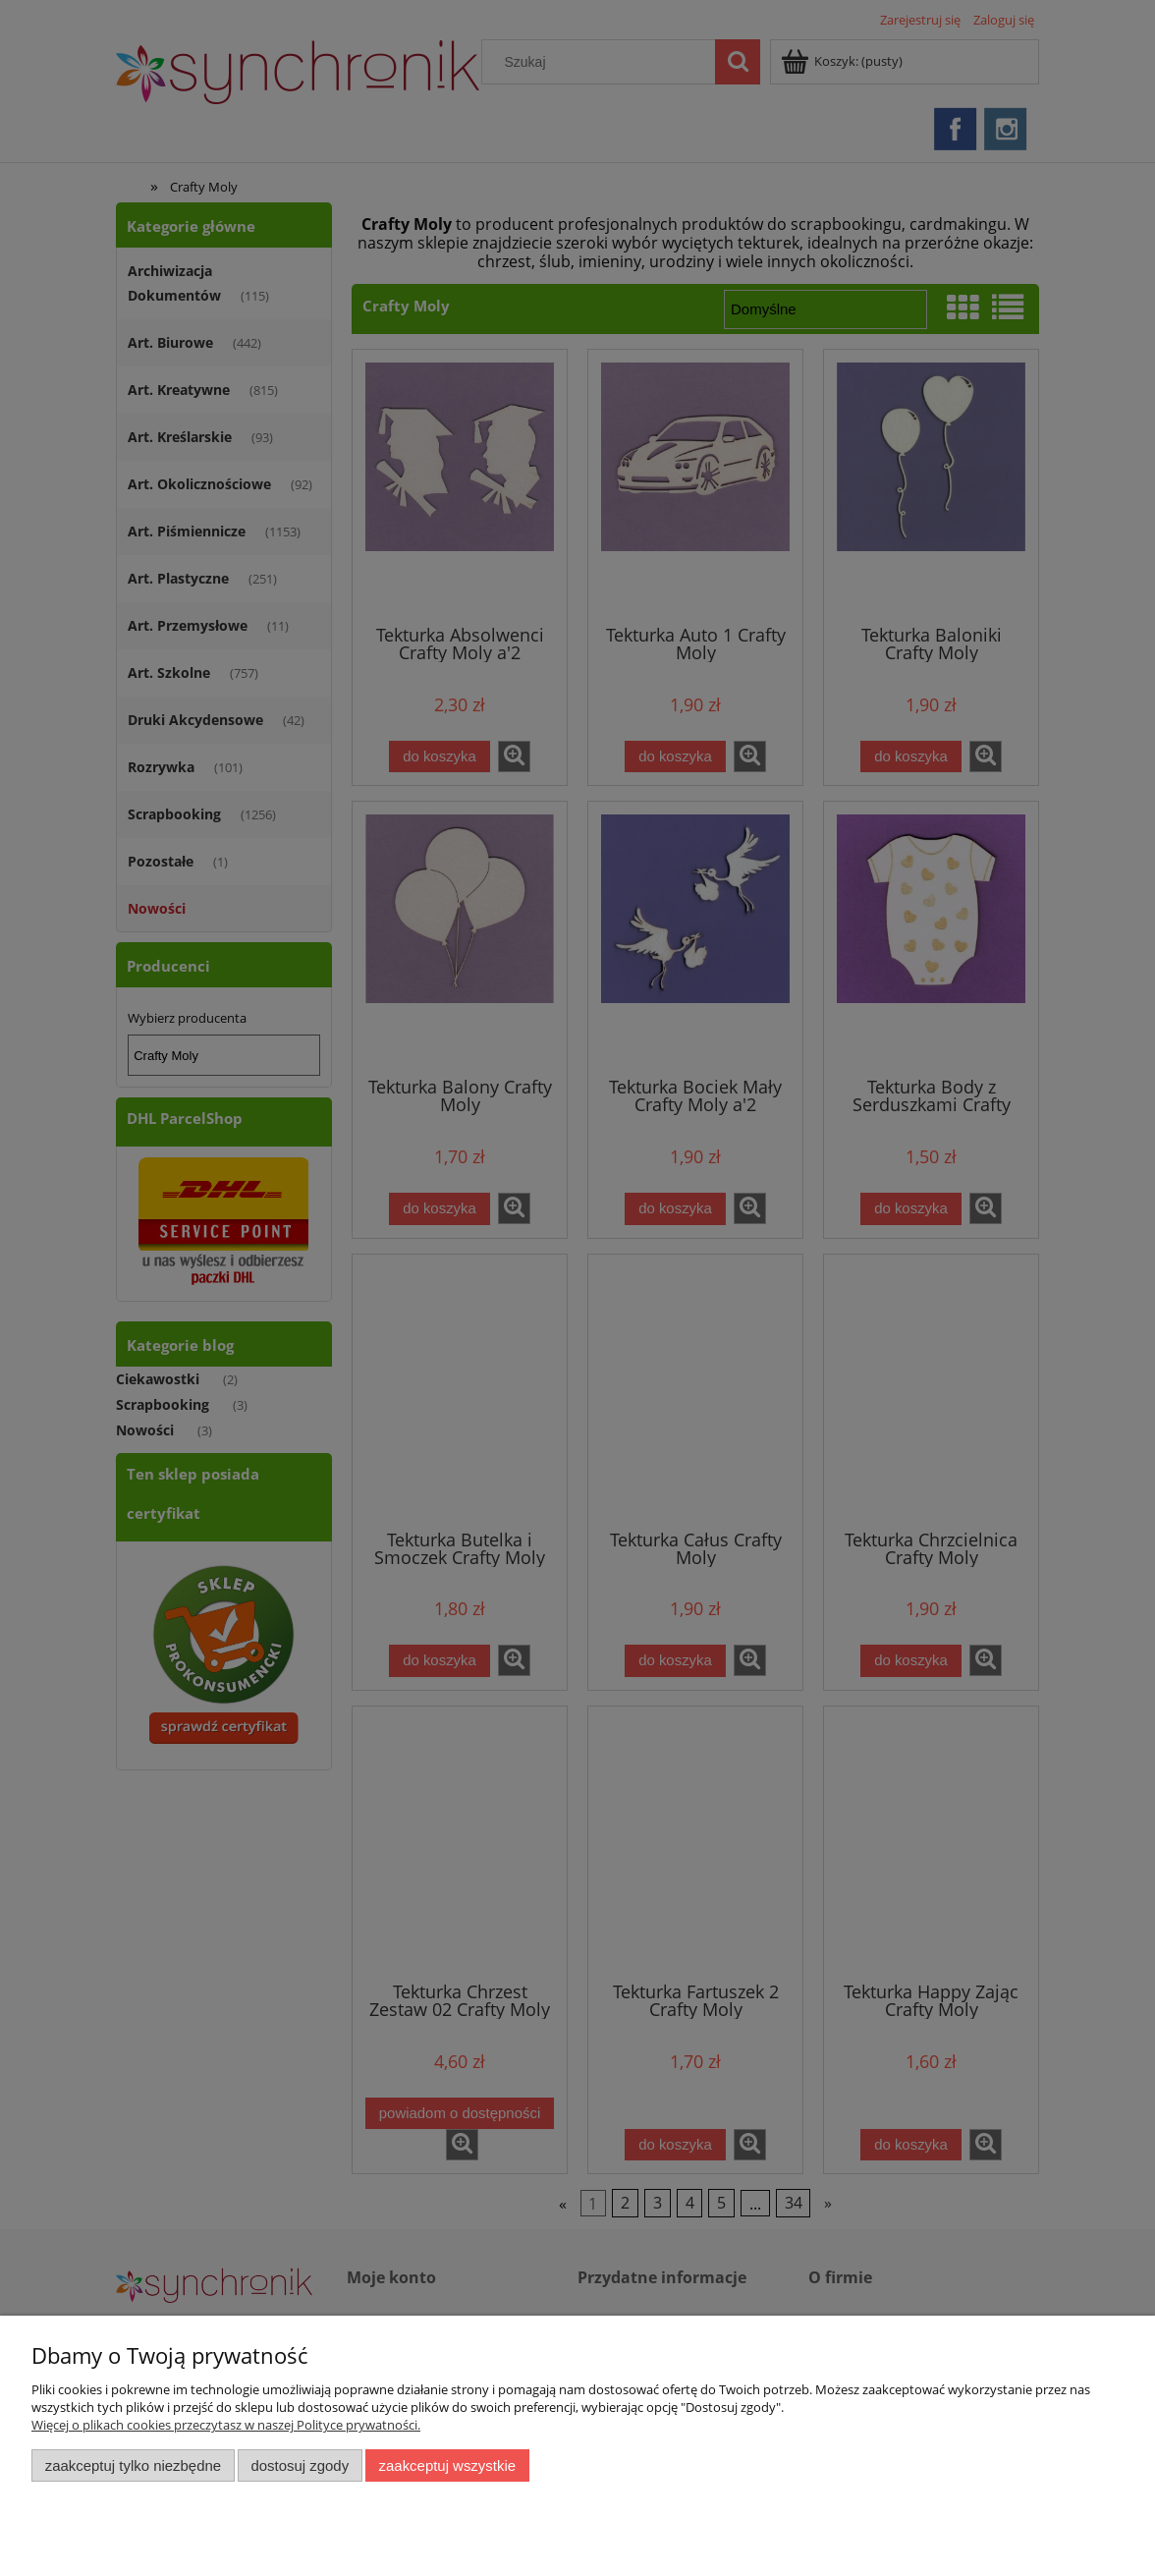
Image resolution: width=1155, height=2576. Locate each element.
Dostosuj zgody (299, 2465)
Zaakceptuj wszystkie (447, 2465)
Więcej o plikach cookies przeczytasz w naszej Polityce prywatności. (225, 2425)
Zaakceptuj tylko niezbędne (133, 2465)
